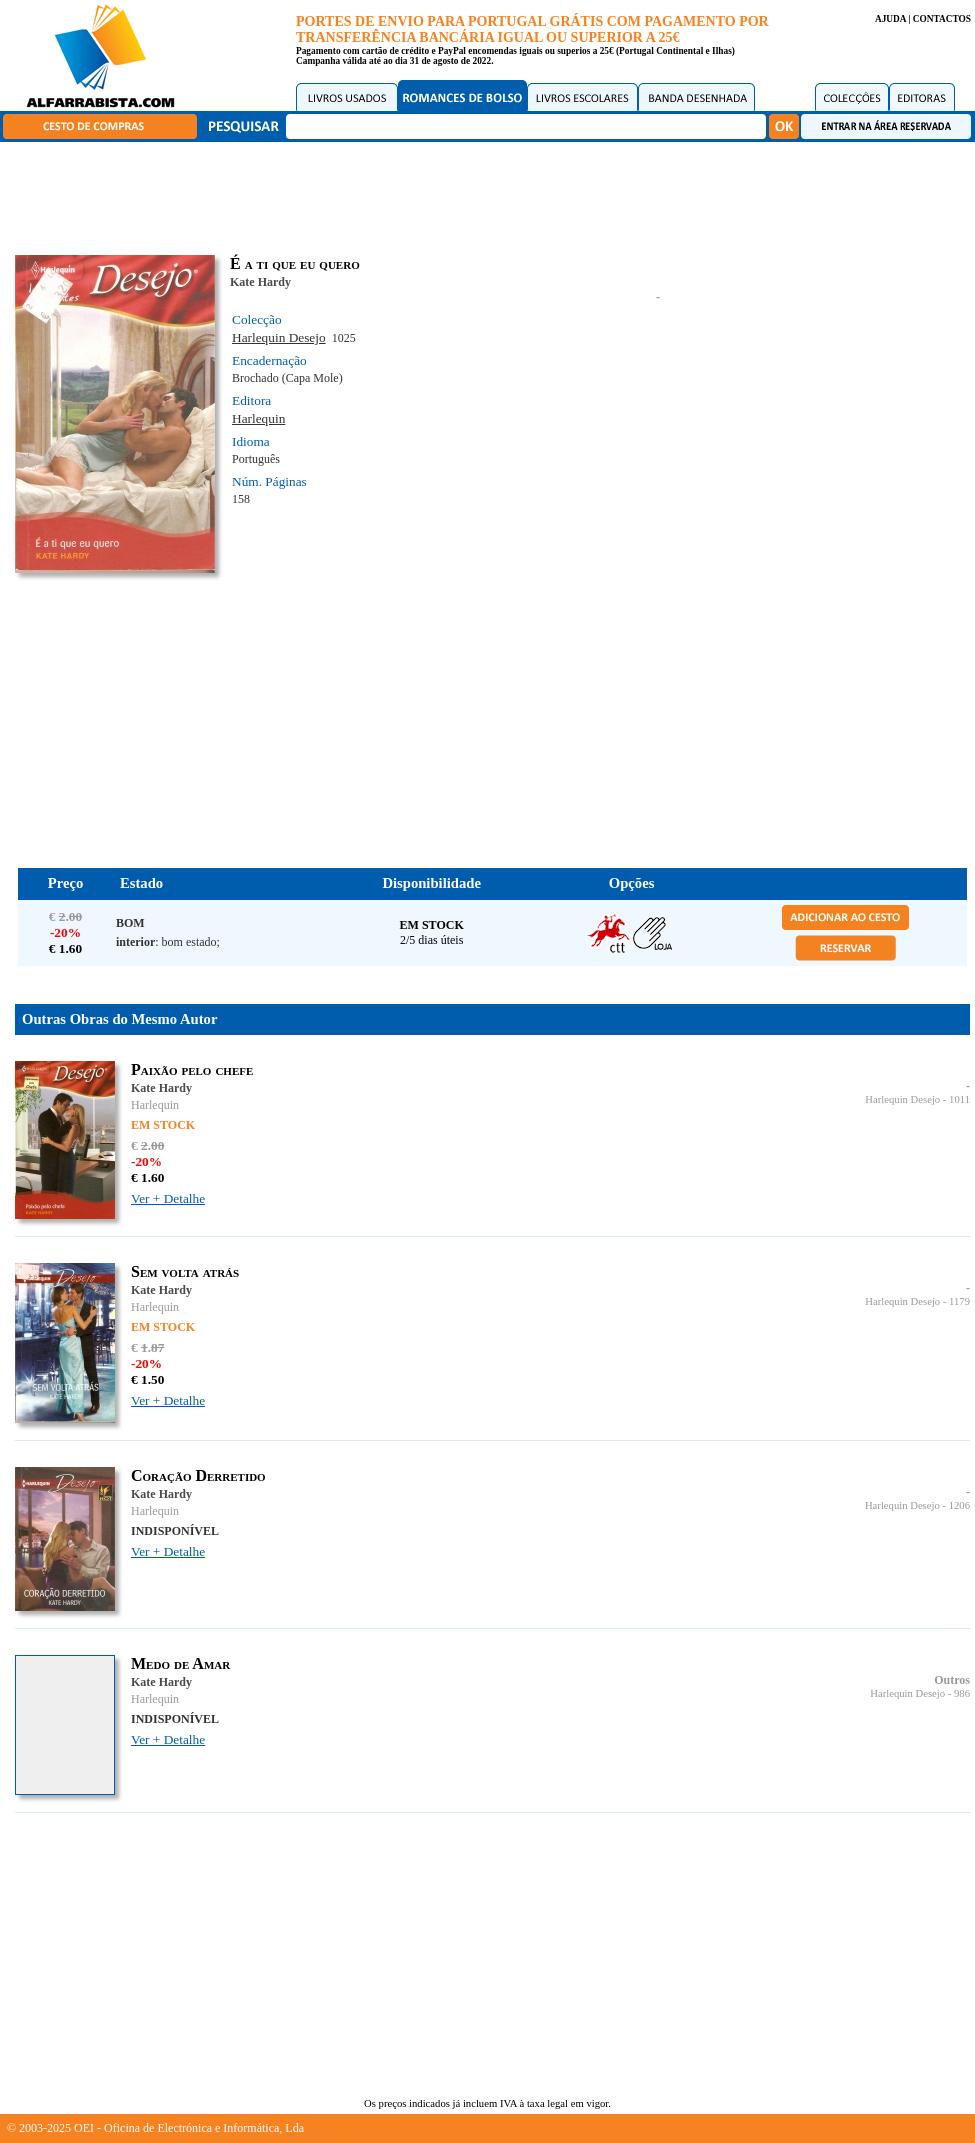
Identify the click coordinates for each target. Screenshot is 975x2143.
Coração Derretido (198, 1475)
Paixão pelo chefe (192, 1069)
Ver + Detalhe (168, 1198)
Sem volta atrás (185, 1271)
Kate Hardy (260, 282)
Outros (952, 1680)
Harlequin (258, 418)
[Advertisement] (493, 195)
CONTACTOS (942, 19)
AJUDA (890, 19)
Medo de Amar (180, 1663)
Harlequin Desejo (279, 337)
